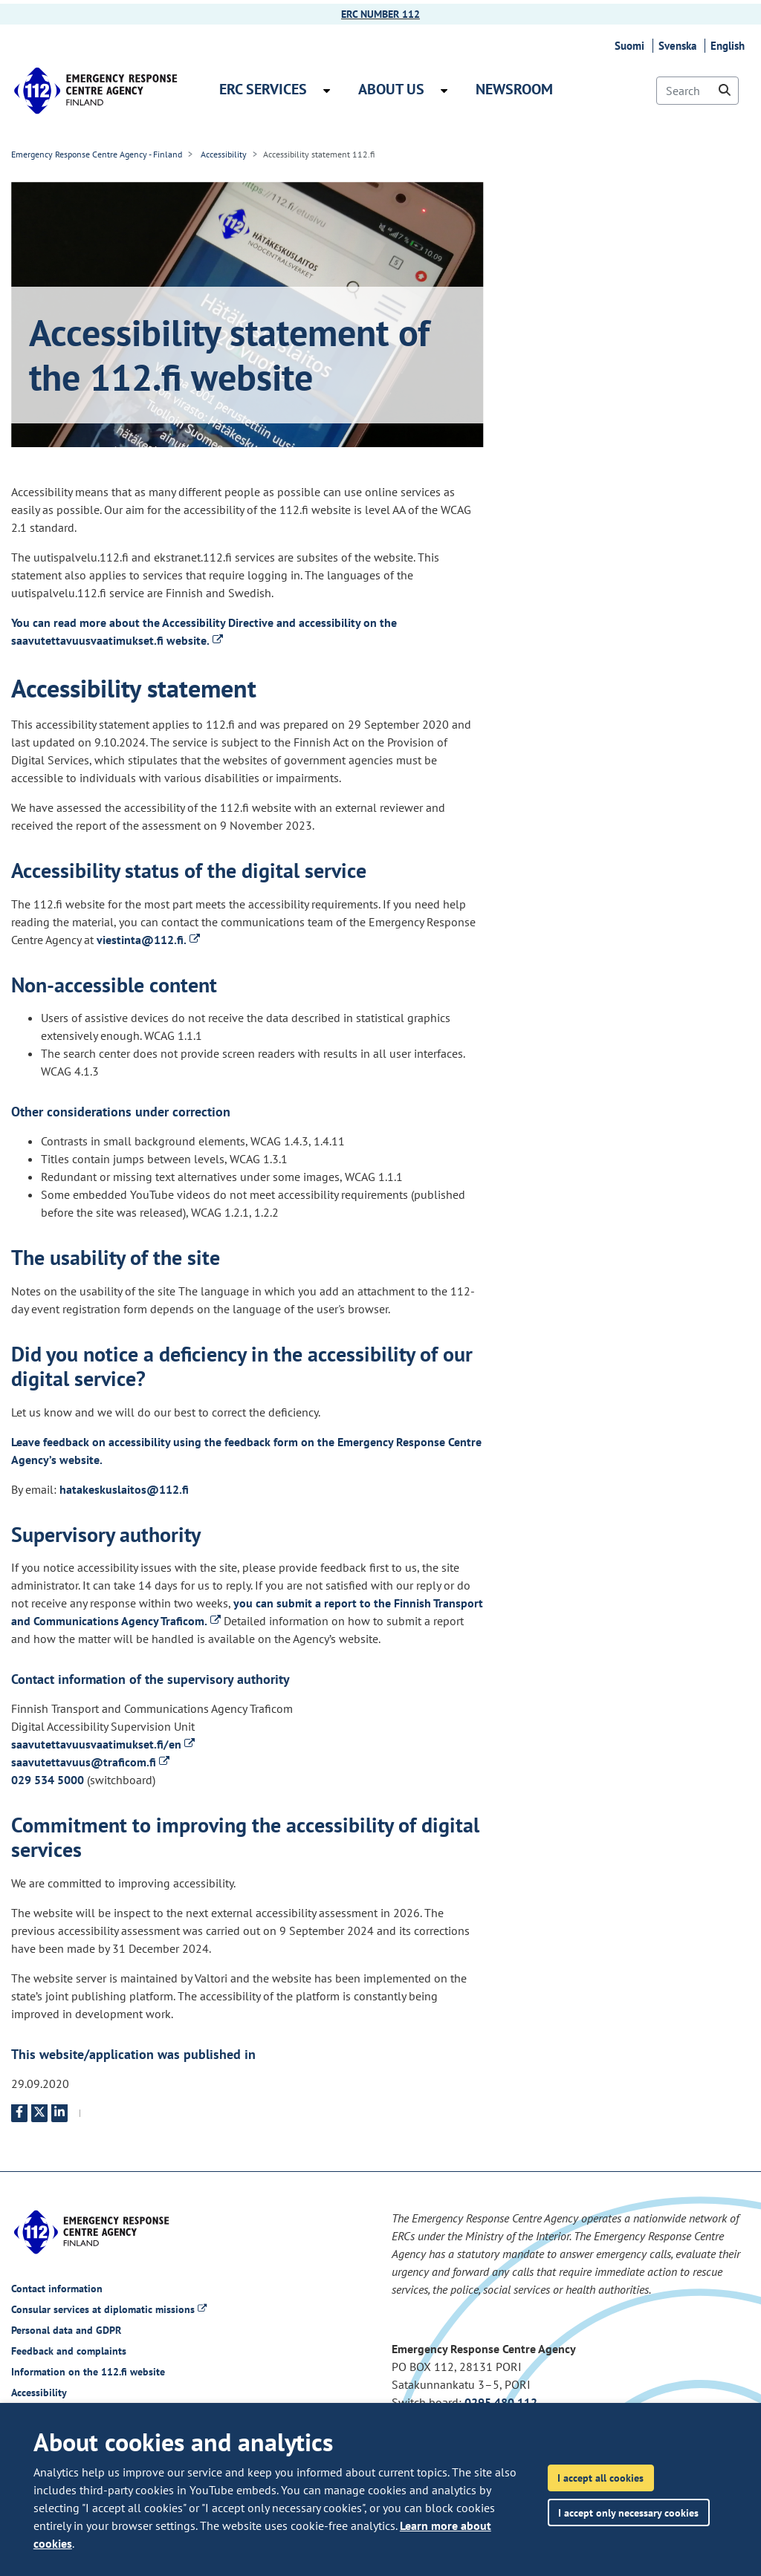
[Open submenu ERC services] (326, 90)
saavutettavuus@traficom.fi (90, 1761)
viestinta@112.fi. (148, 939)
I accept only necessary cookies (628, 2512)
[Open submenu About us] (444, 90)
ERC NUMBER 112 (380, 14)
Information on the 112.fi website (88, 2371)
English (730, 46)
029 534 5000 (47, 1779)
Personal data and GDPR (66, 2330)
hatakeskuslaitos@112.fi (124, 1489)
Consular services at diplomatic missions (109, 2309)
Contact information (57, 2288)
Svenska (680, 46)
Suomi (632, 46)
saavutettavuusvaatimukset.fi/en (103, 1744)
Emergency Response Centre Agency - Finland (96, 154)
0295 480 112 (500, 2402)
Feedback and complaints (68, 2351)
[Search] (697, 91)
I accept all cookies (600, 2478)
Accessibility (222, 154)
